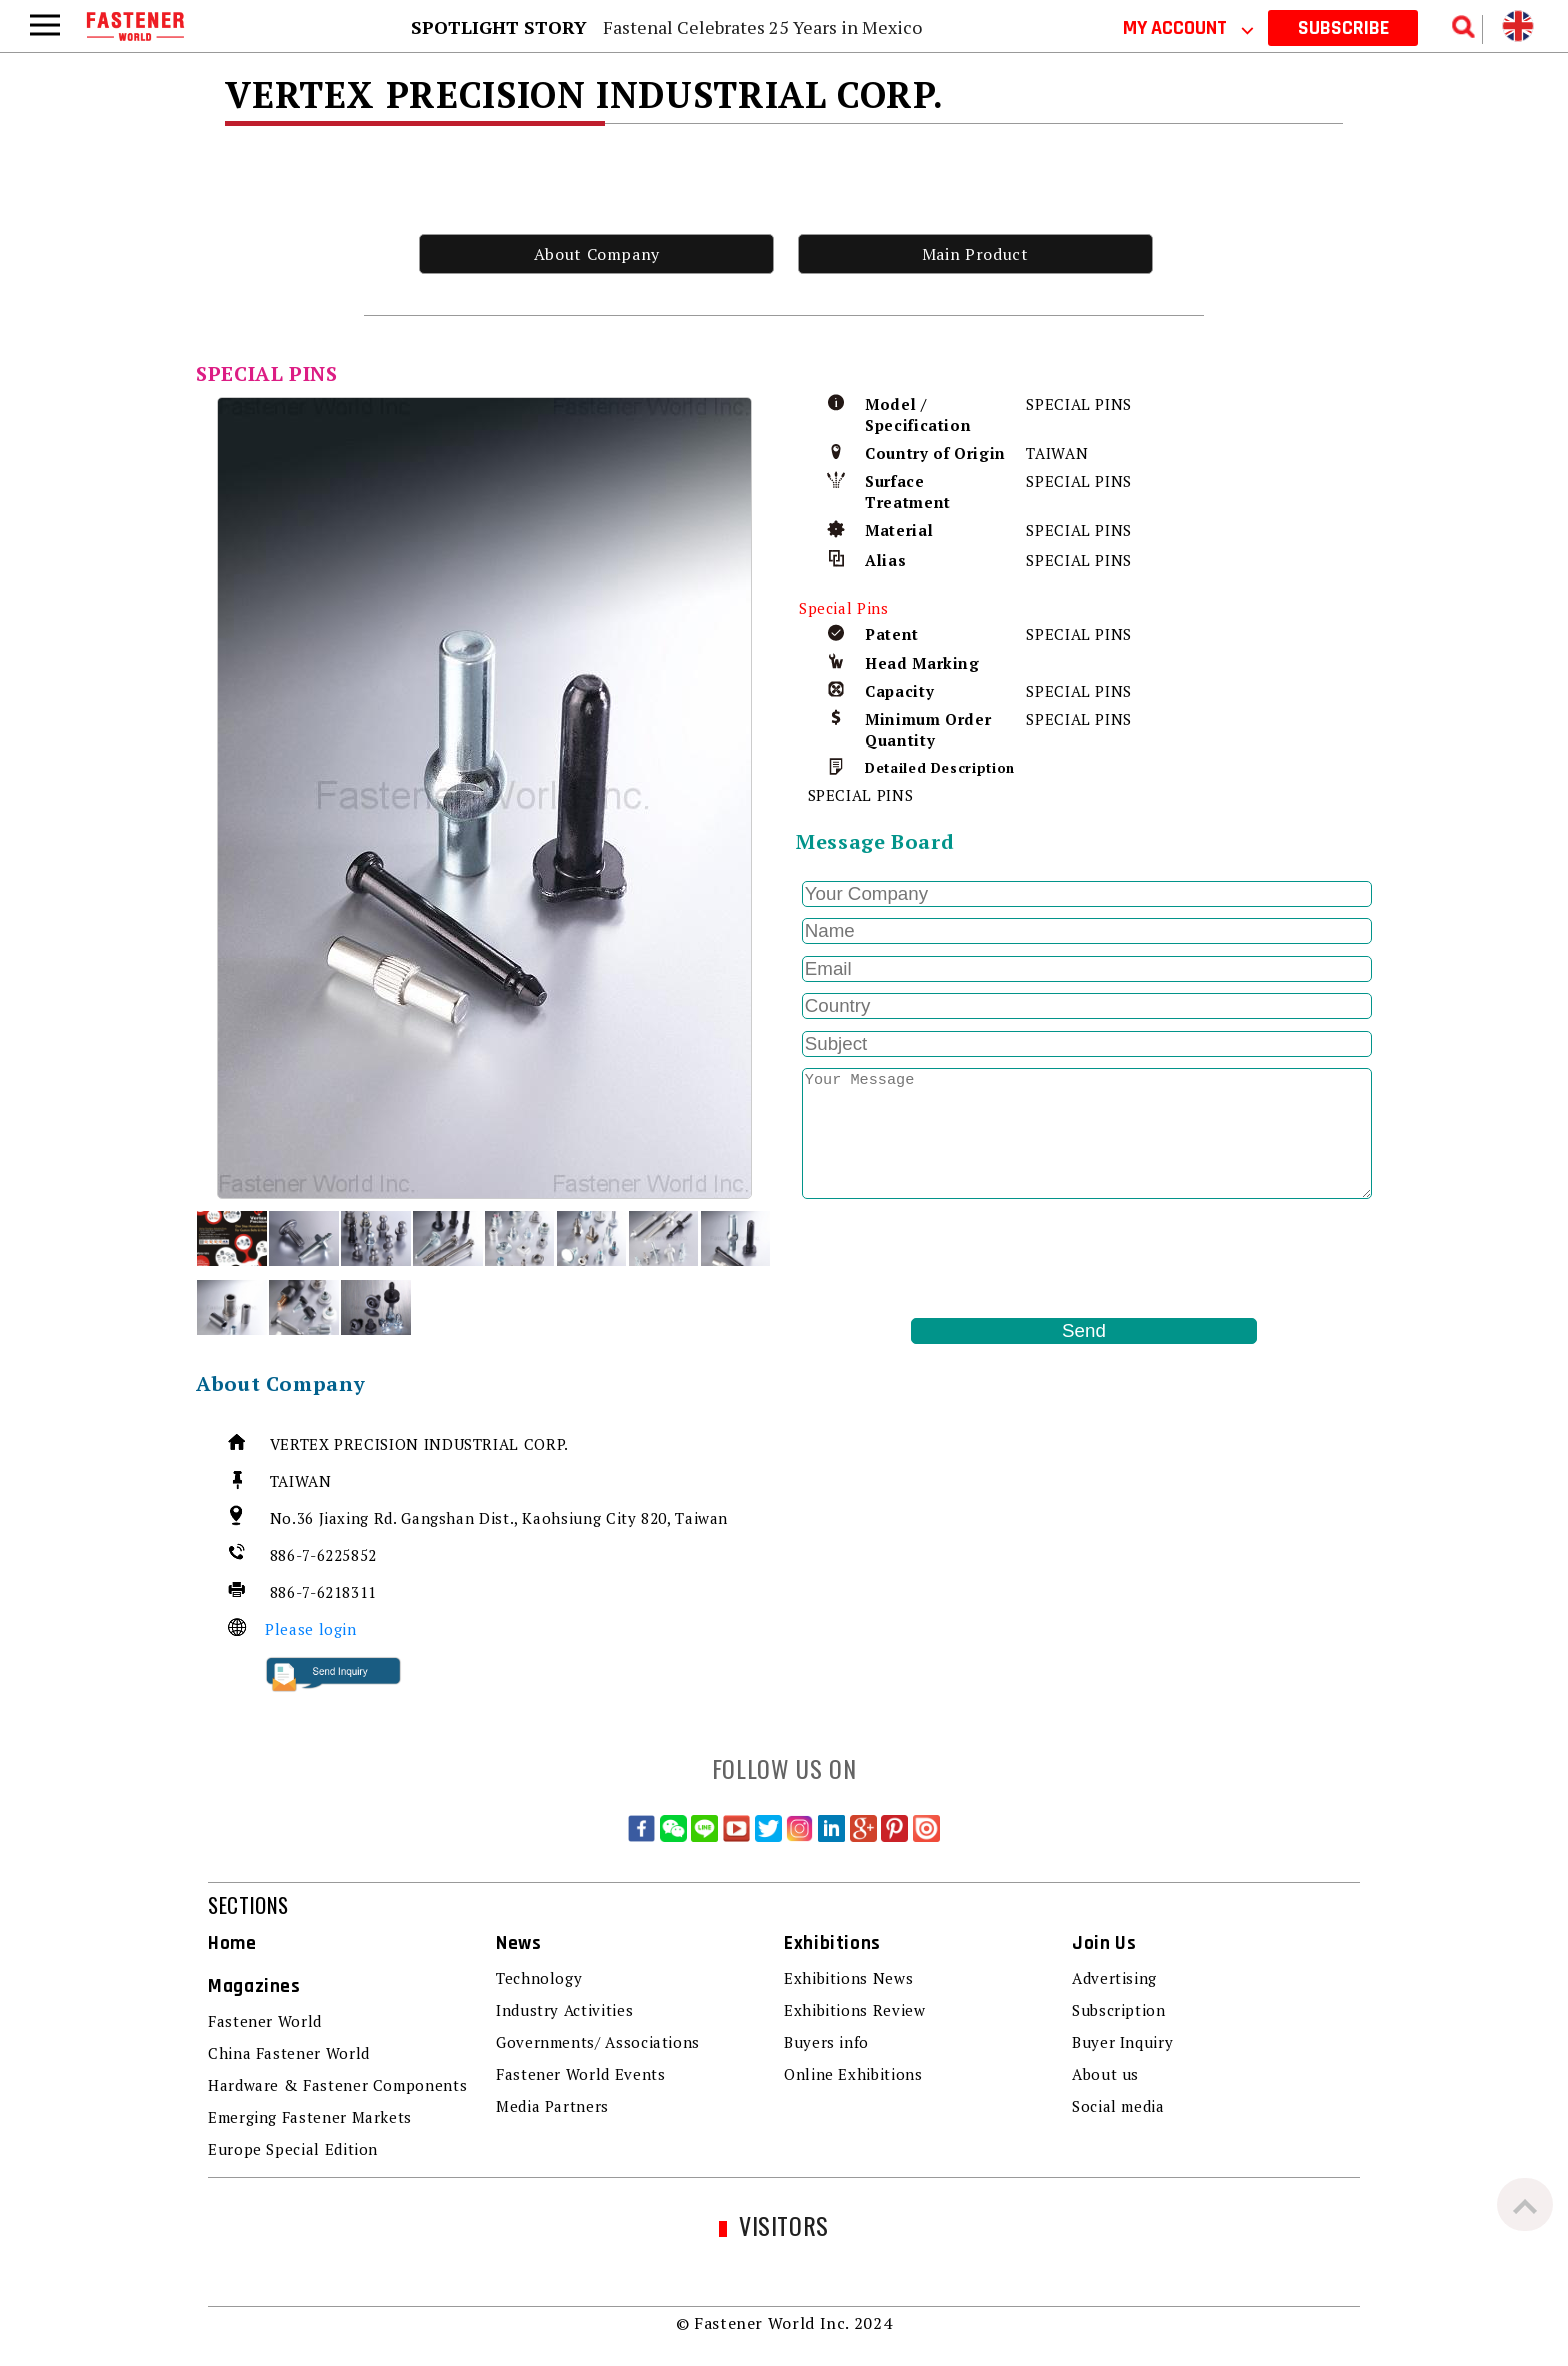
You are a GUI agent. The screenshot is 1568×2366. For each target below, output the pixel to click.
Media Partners (552, 2106)
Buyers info (826, 2042)
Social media (1118, 2106)
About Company (597, 254)
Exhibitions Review (855, 2010)
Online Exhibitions (853, 2074)
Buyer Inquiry (1122, 2042)
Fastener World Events (580, 2074)
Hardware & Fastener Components (337, 2085)
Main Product (975, 254)
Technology (539, 1978)
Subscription (1119, 2010)
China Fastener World (289, 2053)
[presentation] (948, 1259)
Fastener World (265, 2021)
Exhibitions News (848, 1978)
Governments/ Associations (598, 2042)
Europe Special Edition (293, 2149)
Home (232, 1943)
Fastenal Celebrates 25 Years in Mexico (762, 27)
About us (1105, 2074)
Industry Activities (564, 2010)
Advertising (1114, 1978)
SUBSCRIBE (1343, 28)
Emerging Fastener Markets (310, 2117)
